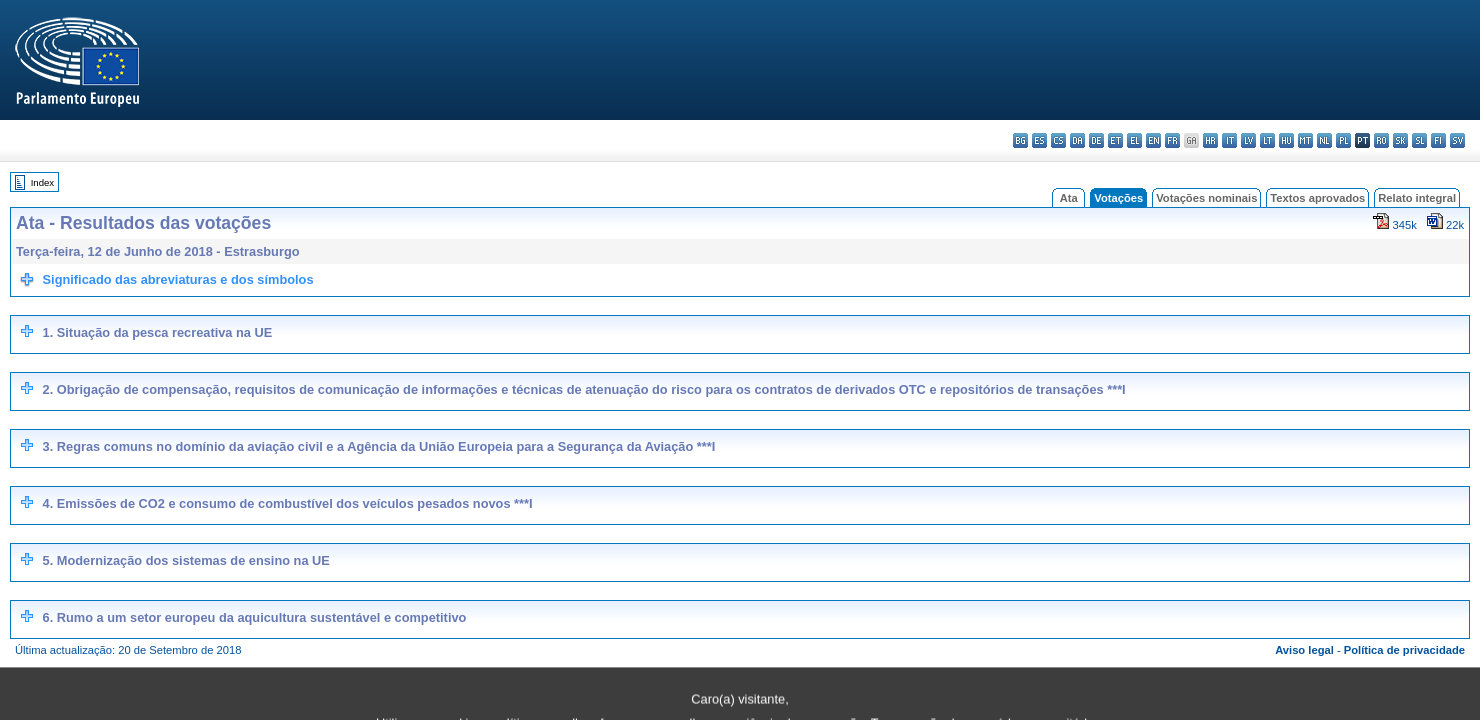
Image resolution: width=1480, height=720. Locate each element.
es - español (1039, 140)
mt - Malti (1305, 140)
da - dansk (1077, 140)
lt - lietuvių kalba (1267, 140)
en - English (1153, 140)
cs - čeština (1058, 140)
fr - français (1172, 140)
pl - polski (1343, 140)
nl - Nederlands (1324, 140)
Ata (1069, 198)
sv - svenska (1457, 140)
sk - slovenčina (1400, 140)
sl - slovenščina (1419, 140)
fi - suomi (1438, 140)
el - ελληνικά (1134, 140)
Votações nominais (1206, 198)
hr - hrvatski (1210, 140)
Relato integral (1417, 198)
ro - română (1381, 140)
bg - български (1020, 140)
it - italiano (1229, 140)
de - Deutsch (1096, 140)
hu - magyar (1286, 140)
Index (42, 182)
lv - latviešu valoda (1248, 140)
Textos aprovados (1317, 198)
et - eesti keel (1115, 140)
